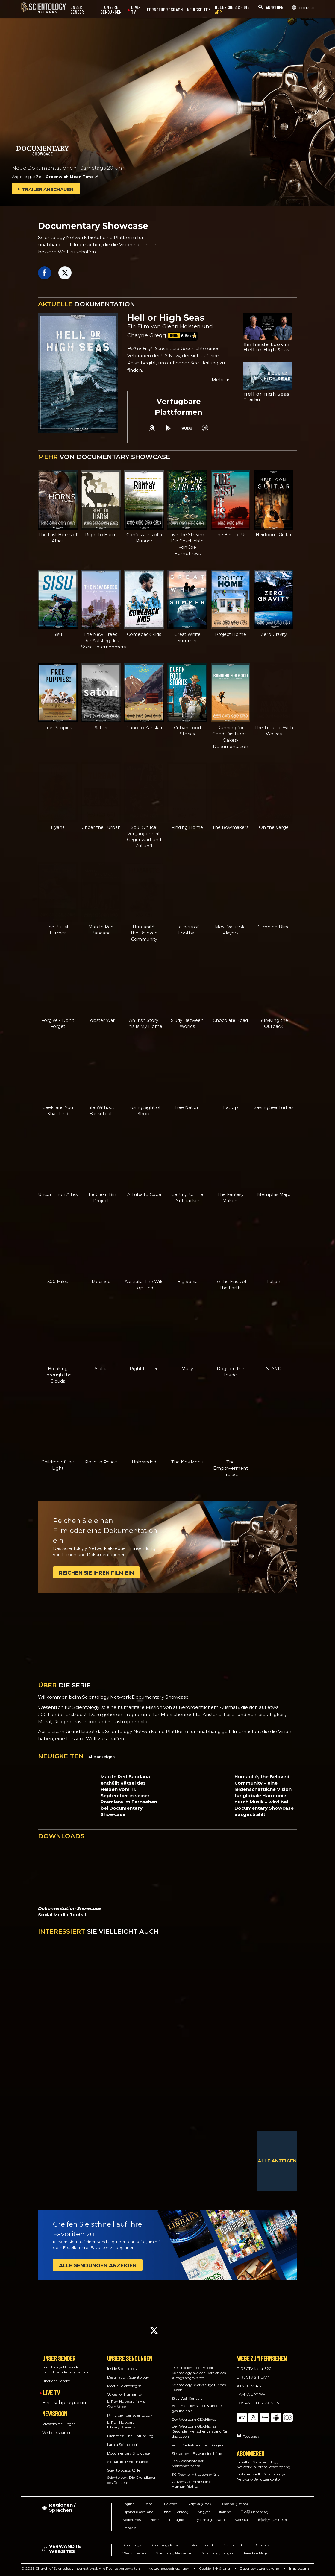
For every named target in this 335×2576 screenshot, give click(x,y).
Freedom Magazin (258, 2553)
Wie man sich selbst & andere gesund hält (197, 2408)
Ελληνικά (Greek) (200, 2504)
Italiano (225, 2512)
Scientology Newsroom (174, 2553)
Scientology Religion (218, 2553)
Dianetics (261, 2545)
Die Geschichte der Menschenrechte (188, 2463)
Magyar (204, 2512)
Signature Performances (128, 2461)
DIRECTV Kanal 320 (254, 2368)
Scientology (131, 2545)
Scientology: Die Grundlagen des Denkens (132, 2480)
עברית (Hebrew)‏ (176, 2512)
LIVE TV (51, 2392)
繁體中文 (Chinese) (272, 2520)
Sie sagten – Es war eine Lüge (197, 2453)
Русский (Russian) (210, 2520)
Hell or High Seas (165, 317)
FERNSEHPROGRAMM (165, 9)
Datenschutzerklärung (259, 2568)
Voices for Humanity (124, 2394)
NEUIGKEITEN (199, 9)
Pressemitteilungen (59, 2424)
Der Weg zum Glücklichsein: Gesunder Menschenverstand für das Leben (200, 2431)
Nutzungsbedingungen (168, 2568)
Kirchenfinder (233, 2545)
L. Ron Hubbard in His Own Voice (126, 2404)
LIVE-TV (136, 10)
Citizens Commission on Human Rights (193, 2484)
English (128, 2504)
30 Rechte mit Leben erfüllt (195, 2474)
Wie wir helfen (134, 2553)
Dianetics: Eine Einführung (130, 2436)
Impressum (299, 2568)
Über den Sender (56, 2381)
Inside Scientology (122, 2368)
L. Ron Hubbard (201, 2545)
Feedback (251, 2436)
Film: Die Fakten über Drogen (197, 2445)
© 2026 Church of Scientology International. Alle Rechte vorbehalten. (81, 2568)
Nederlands (131, 2520)
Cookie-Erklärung (214, 2568)
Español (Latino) (235, 2504)
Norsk (155, 2520)
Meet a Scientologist (124, 2386)
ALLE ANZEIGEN (277, 2161)
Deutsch (170, 2504)
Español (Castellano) (138, 2512)
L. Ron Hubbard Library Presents (121, 2425)
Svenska (241, 2520)
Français (129, 2528)
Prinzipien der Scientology (129, 2415)
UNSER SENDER (77, 10)
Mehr (221, 379)
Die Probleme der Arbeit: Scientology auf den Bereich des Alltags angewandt (199, 2372)
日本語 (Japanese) (254, 2512)
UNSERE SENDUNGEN (111, 10)
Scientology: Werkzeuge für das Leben (199, 2387)
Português (177, 2520)
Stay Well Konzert (187, 2398)
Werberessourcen (57, 2432)
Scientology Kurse (165, 2545)
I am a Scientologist (124, 2444)
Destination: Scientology (128, 2377)
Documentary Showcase (128, 2453)
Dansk (149, 2504)
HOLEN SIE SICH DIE (232, 10)
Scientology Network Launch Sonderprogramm (65, 2369)
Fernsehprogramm (65, 2402)
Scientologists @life (123, 2470)
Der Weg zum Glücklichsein (196, 2419)
